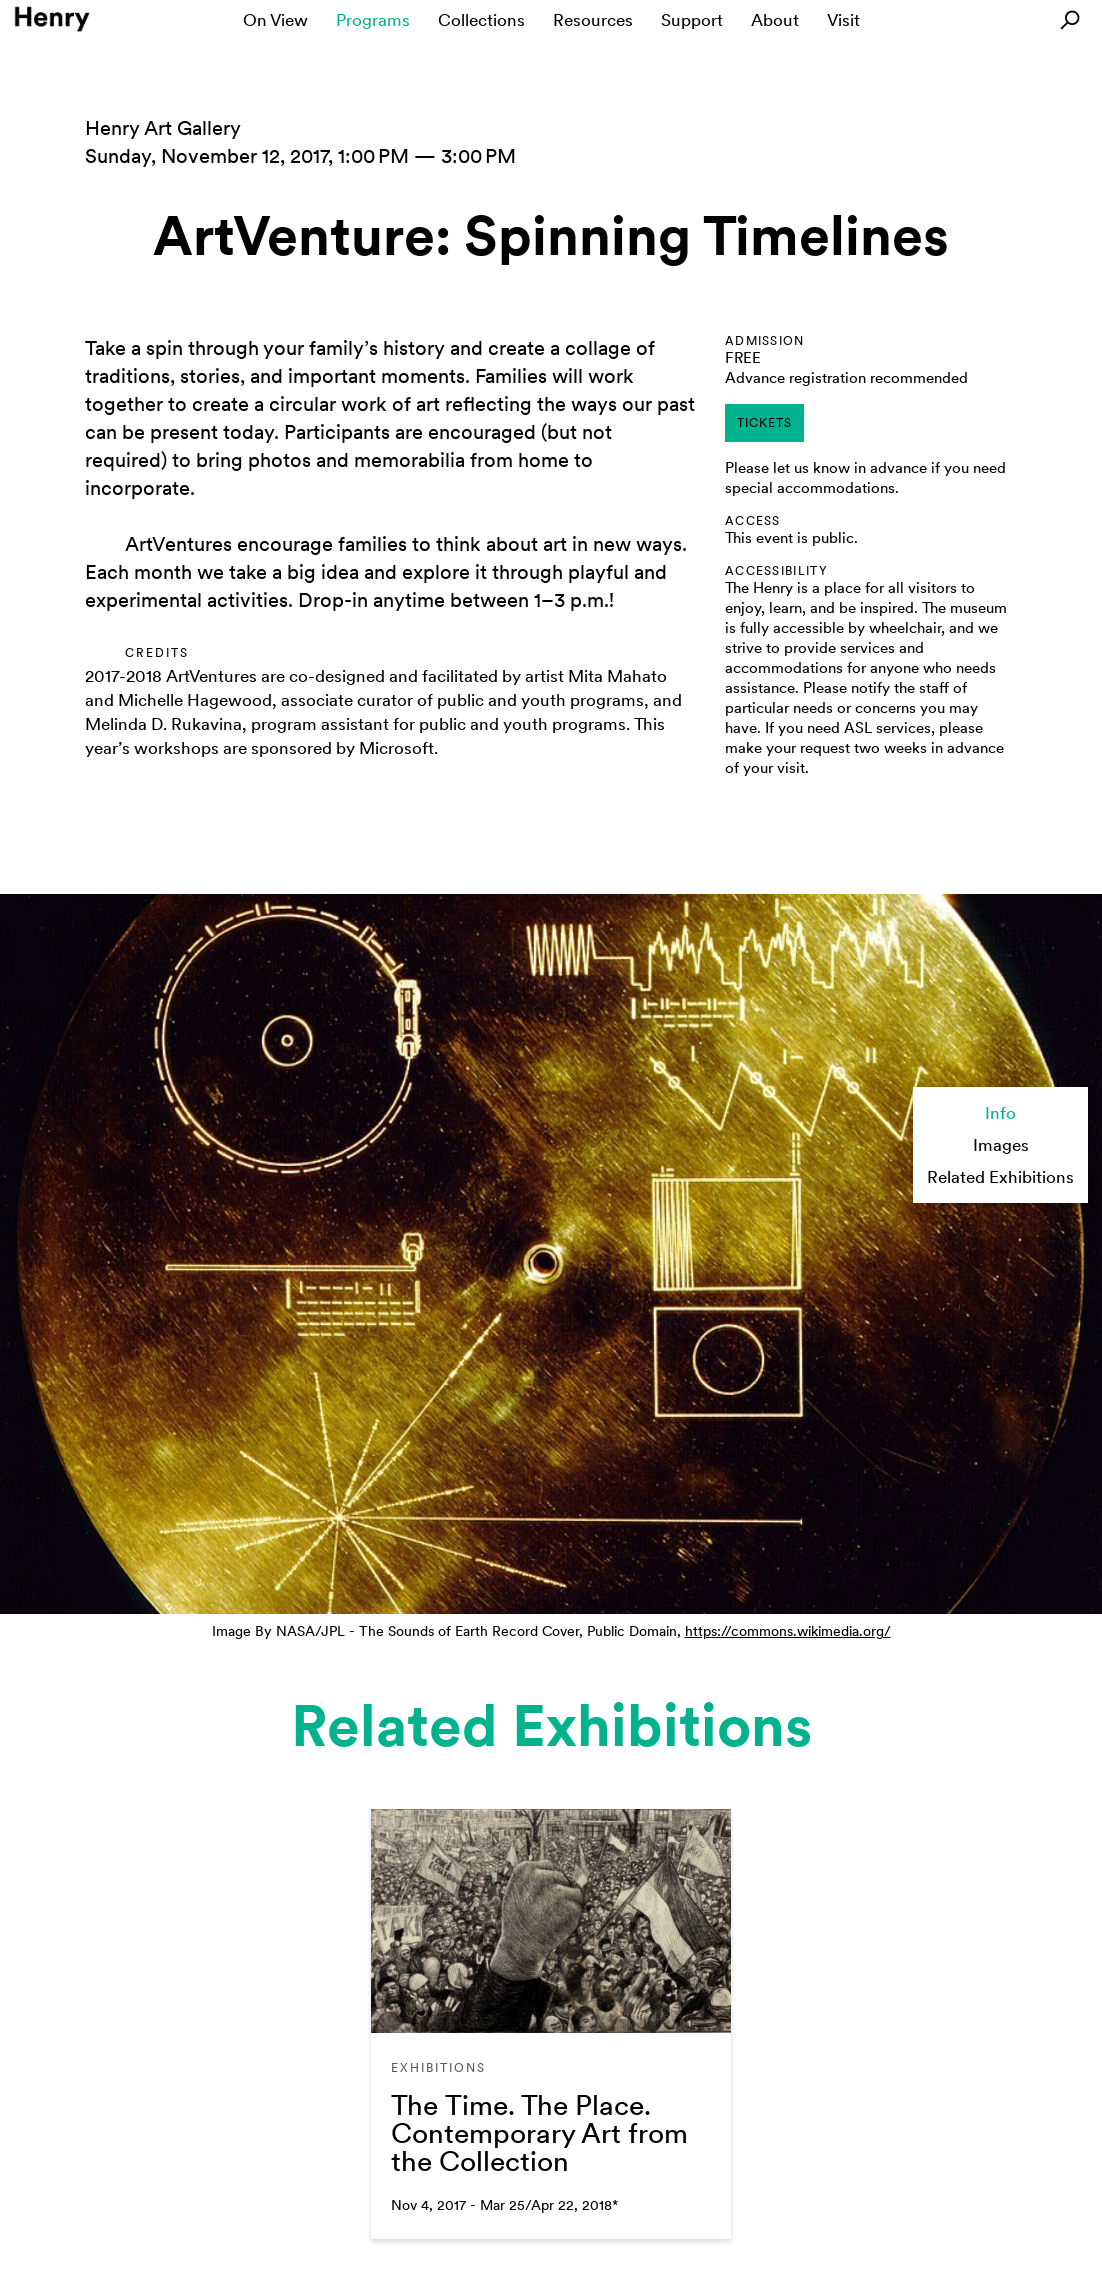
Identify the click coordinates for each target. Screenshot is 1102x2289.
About (775, 20)
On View (275, 20)
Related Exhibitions (1000, 1177)
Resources (593, 20)
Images (1001, 1145)
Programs (373, 20)
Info (1000, 1113)
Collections (481, 20)
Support (692, 20)
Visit (843, 20)
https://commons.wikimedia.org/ (788, 1631)
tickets (764, 423)
